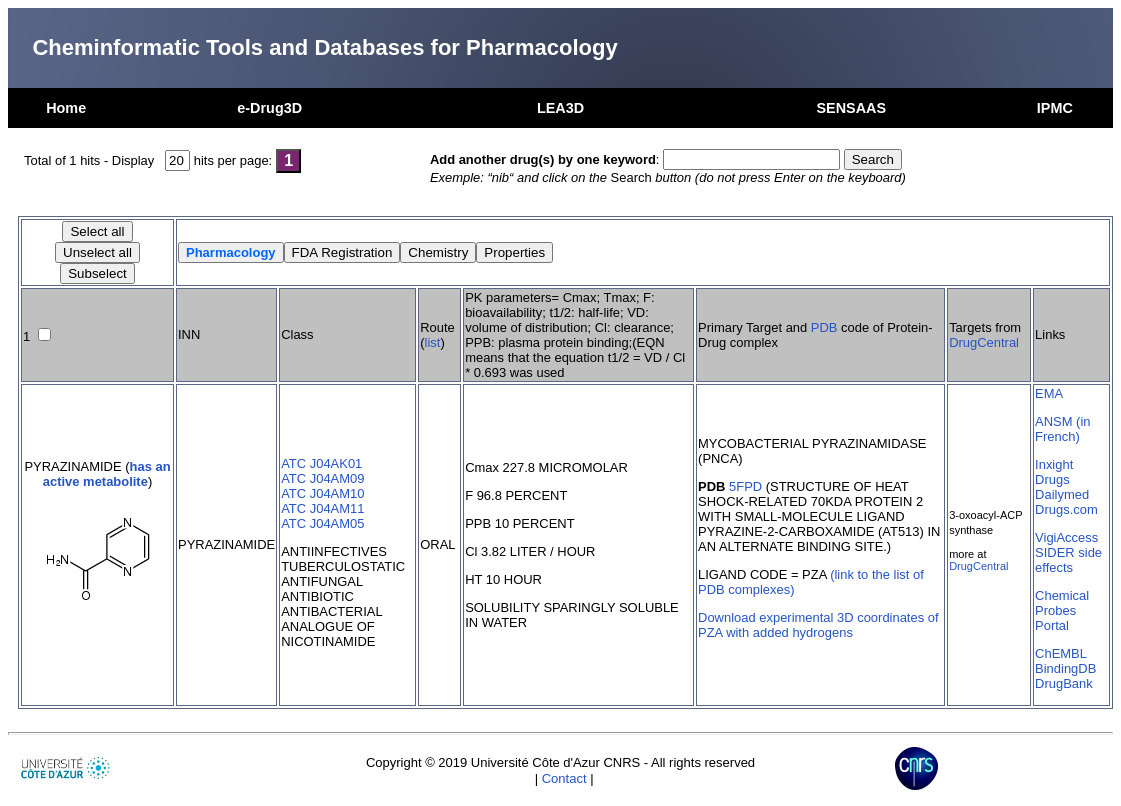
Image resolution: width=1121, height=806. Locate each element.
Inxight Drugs (1054, 472)
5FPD (745, 486)
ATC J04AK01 (321, 463)
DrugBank (1064, 683)
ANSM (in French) (1062, 429)
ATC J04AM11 (322, 508)
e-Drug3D (269, 108)
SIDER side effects (1068, 560)
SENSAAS (851, 108)
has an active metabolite (107, 474)
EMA (1049, 393)
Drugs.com (1066, 509)
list (433, 342)
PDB (824, 327)
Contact (564, 778)
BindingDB (1065, 668)
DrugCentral (984, 342)
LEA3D (560, 108)
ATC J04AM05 (322, 523)
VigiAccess (1066, 537)
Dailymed (1062, 494)
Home (66, 108)
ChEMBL (1061, 653)
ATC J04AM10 (322, 493)
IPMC (1055, 108)
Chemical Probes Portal (1062, 610)
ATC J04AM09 (322, 478)
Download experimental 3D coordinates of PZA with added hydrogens (818, 625)
